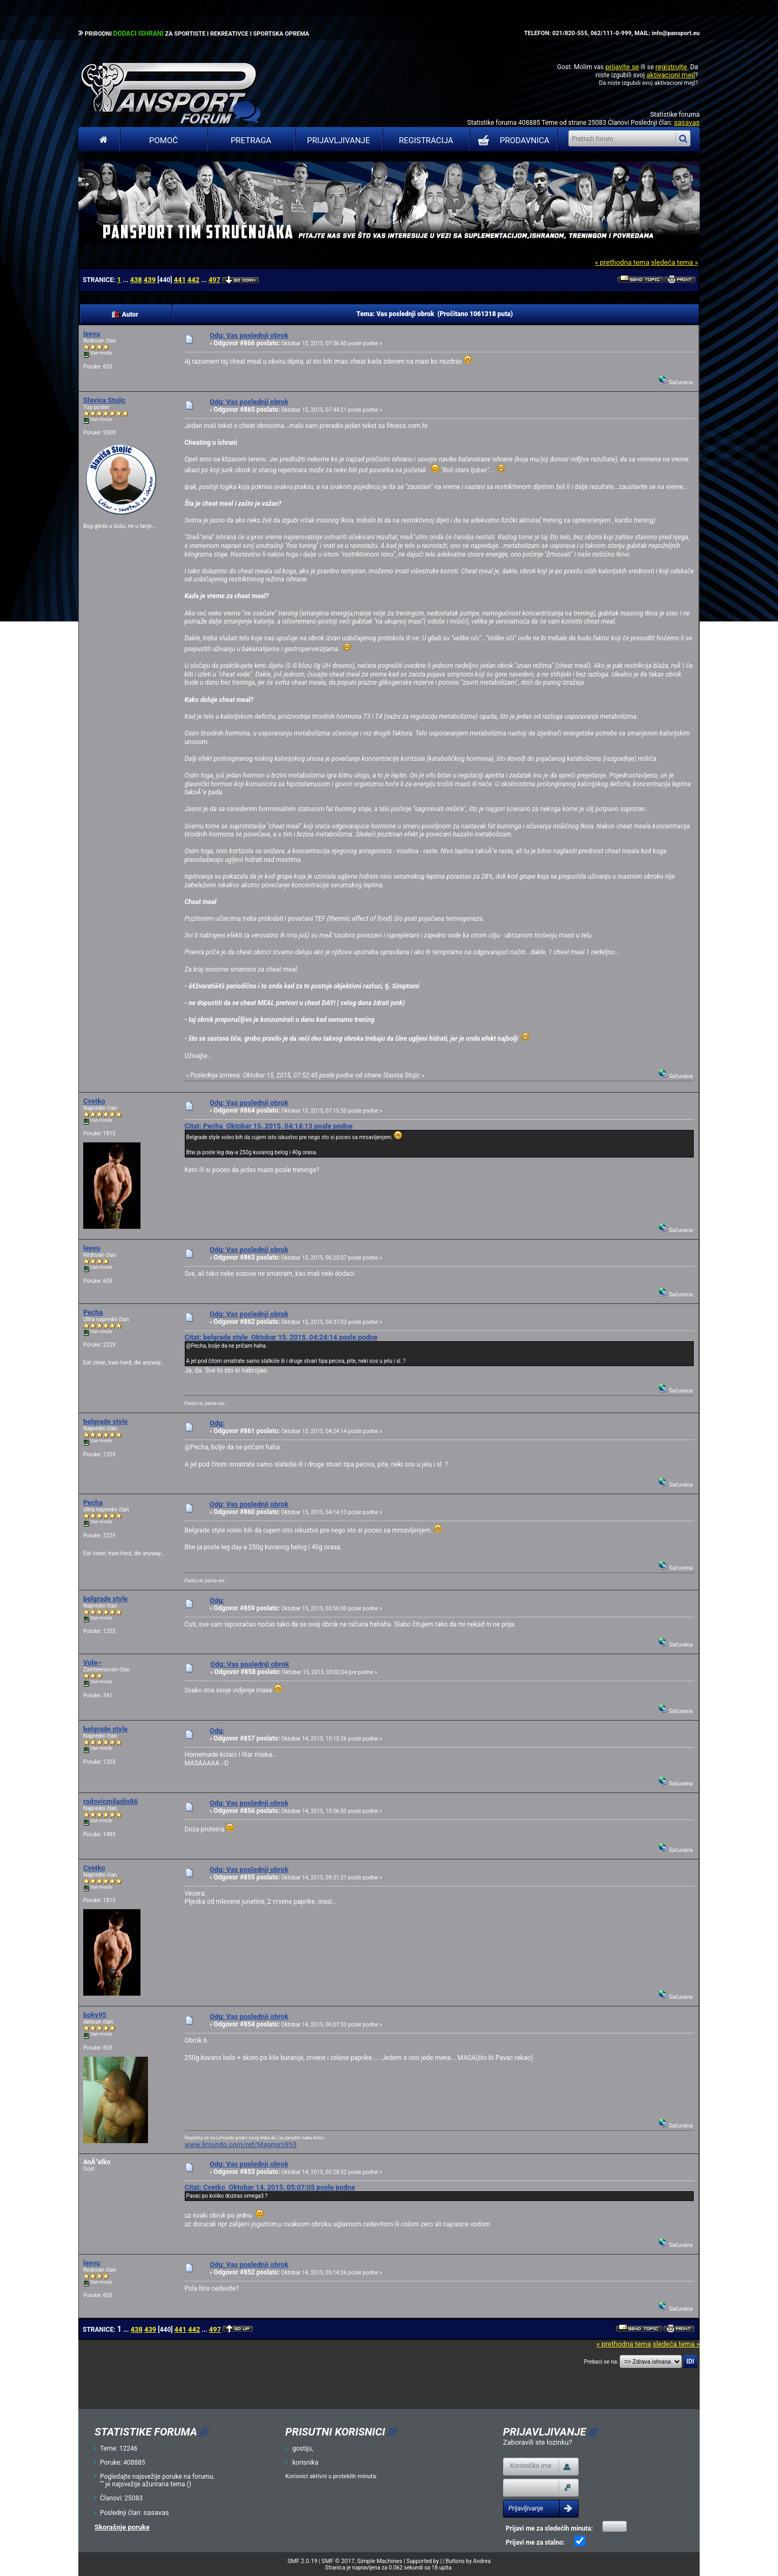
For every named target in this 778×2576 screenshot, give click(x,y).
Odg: (217, 1423)
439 (150, 280)
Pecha (93, 1312)
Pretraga (251, 140)
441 (179, 280)
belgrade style (105, 1421)
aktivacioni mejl (670, 75)
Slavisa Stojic (104, 400)
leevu (91, 334)
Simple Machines (380, 2561)
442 (193, 280)
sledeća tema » (674, 262)
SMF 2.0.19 (302, 2561)
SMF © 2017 (337, 2561)
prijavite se (622, 67)
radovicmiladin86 (110, 1801)
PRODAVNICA (511, 140)
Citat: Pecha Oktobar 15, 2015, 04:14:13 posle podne (268, 1126)
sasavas (687, 122)
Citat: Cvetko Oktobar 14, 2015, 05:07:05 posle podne (269, 2187)
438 (136, 280)
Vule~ (92, 1662)
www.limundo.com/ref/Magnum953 (240, 2144)
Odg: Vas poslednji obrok (249, 335)
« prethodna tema (622, 262)
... (126, 280)
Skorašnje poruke (122, 2527)
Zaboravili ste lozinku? (537, 2442)
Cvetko (94, 1101)
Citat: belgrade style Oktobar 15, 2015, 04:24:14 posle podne (280, 1337)
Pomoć (163, 140)
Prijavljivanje (338, 140)
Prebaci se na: (601, 2362)
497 (214, 280)
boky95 (94, 2015)
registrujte (671, 67)
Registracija (426, 140)
